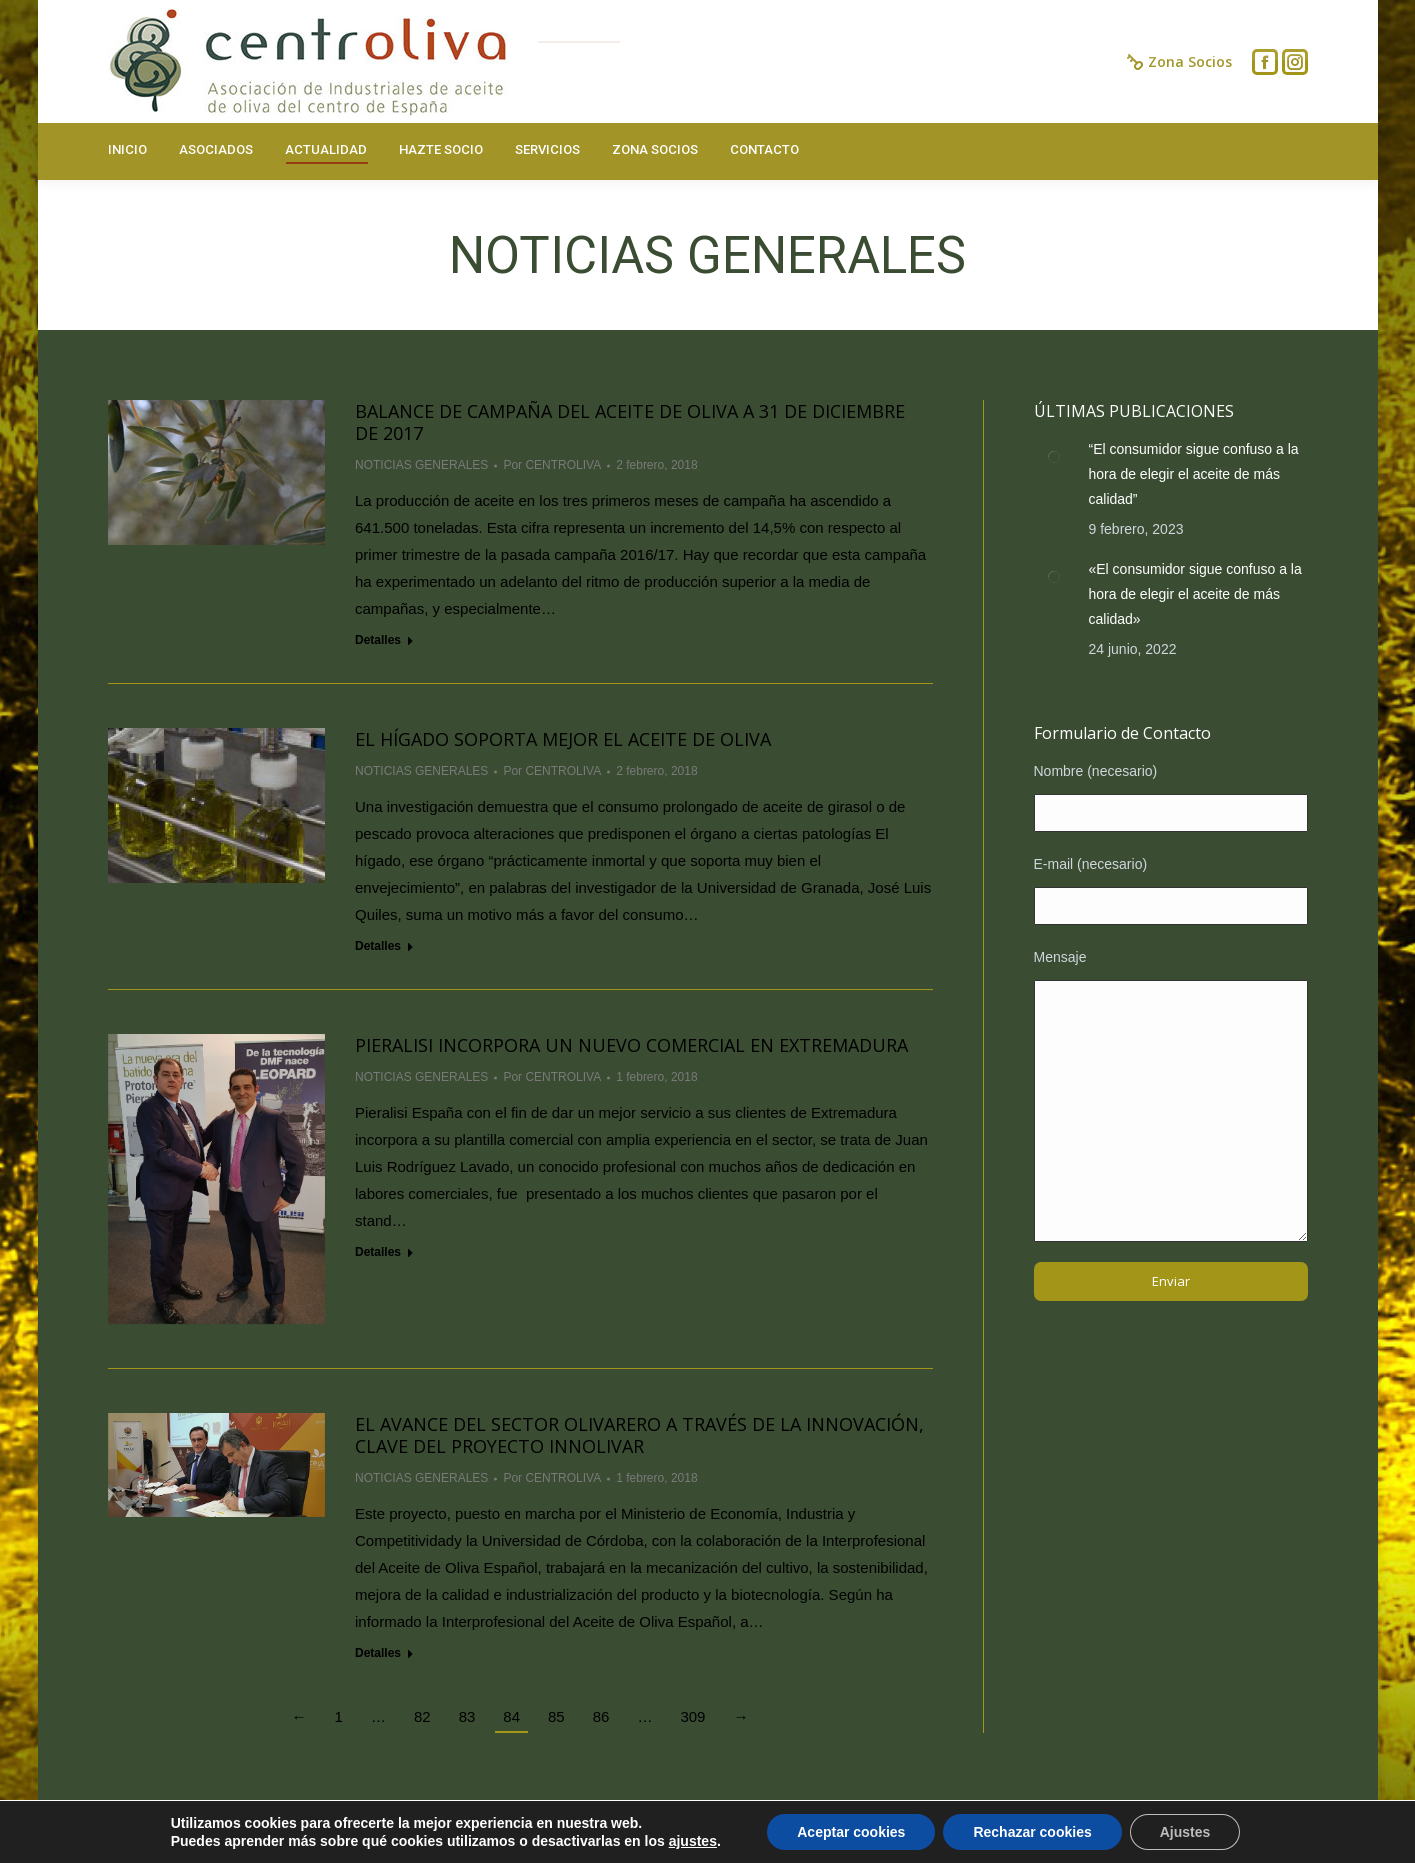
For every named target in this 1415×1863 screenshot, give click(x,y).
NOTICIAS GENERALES (421, 465)
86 (601, 1716)
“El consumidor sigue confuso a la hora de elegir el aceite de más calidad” (1194, 474)
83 (467, 1716)
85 (556, 1716)
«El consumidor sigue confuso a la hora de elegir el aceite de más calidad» (1195, 594)
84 (511, 1716)
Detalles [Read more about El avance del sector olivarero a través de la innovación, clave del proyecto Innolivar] (378, 1653)
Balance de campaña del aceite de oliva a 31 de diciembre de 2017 (630, 422)
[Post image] (1054, 457)
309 (692, 1716)
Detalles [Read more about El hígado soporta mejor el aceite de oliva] (378, 946)
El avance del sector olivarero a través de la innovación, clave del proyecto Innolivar (639, 1435)
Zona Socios (1179, 62)
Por (552, 465)
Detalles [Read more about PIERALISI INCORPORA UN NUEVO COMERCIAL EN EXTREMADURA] (378, 1252)
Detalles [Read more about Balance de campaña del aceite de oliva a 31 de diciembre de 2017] (378, 640)
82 (422, 1716)
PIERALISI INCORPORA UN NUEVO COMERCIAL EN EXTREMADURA (631, 1045)
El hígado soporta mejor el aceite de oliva (563, 739)
